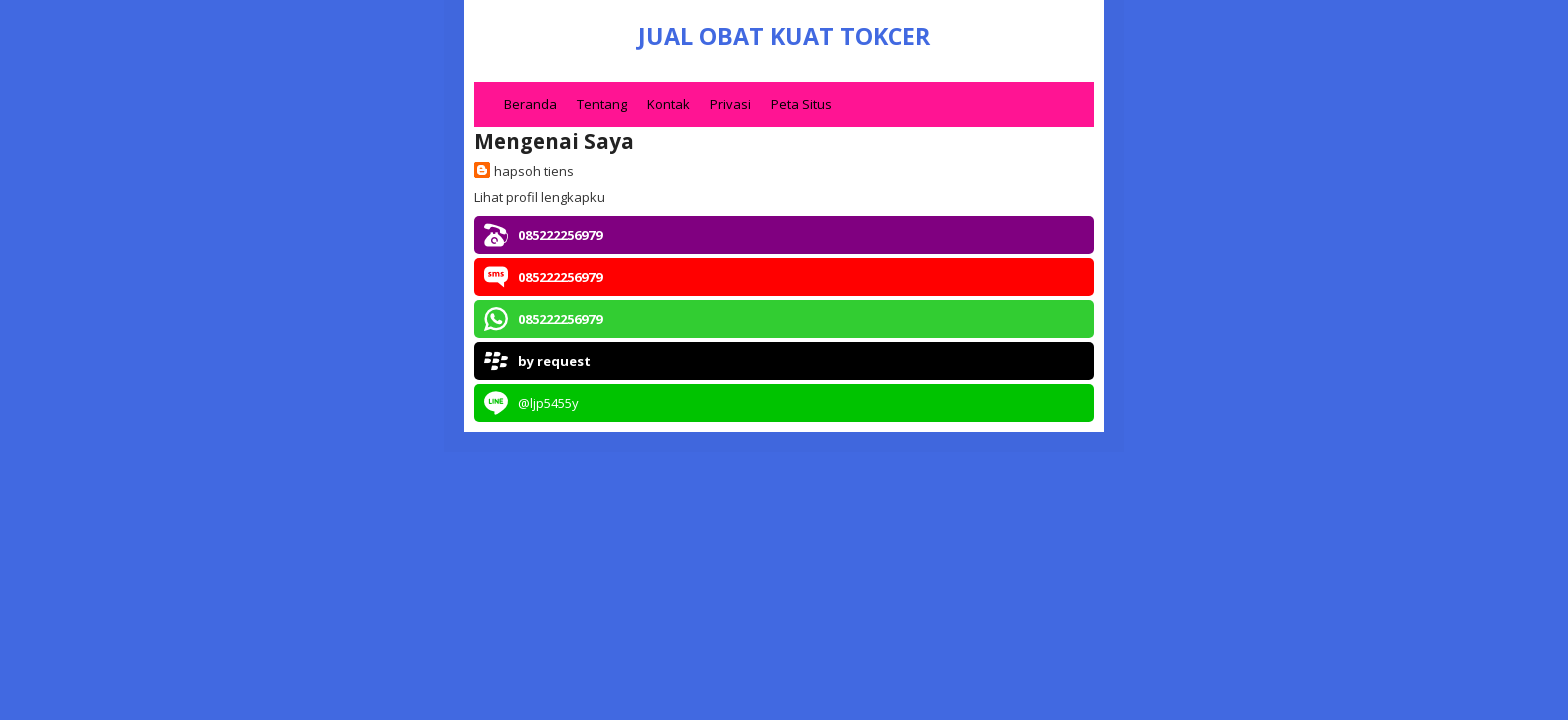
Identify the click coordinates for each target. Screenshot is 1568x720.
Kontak (668, 104)
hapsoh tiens (534, 171)
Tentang (602, 104)
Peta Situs (801, 104)
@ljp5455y (548, 403)
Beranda (530, 104)
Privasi (730, 104)
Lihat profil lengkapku (539, 197)
